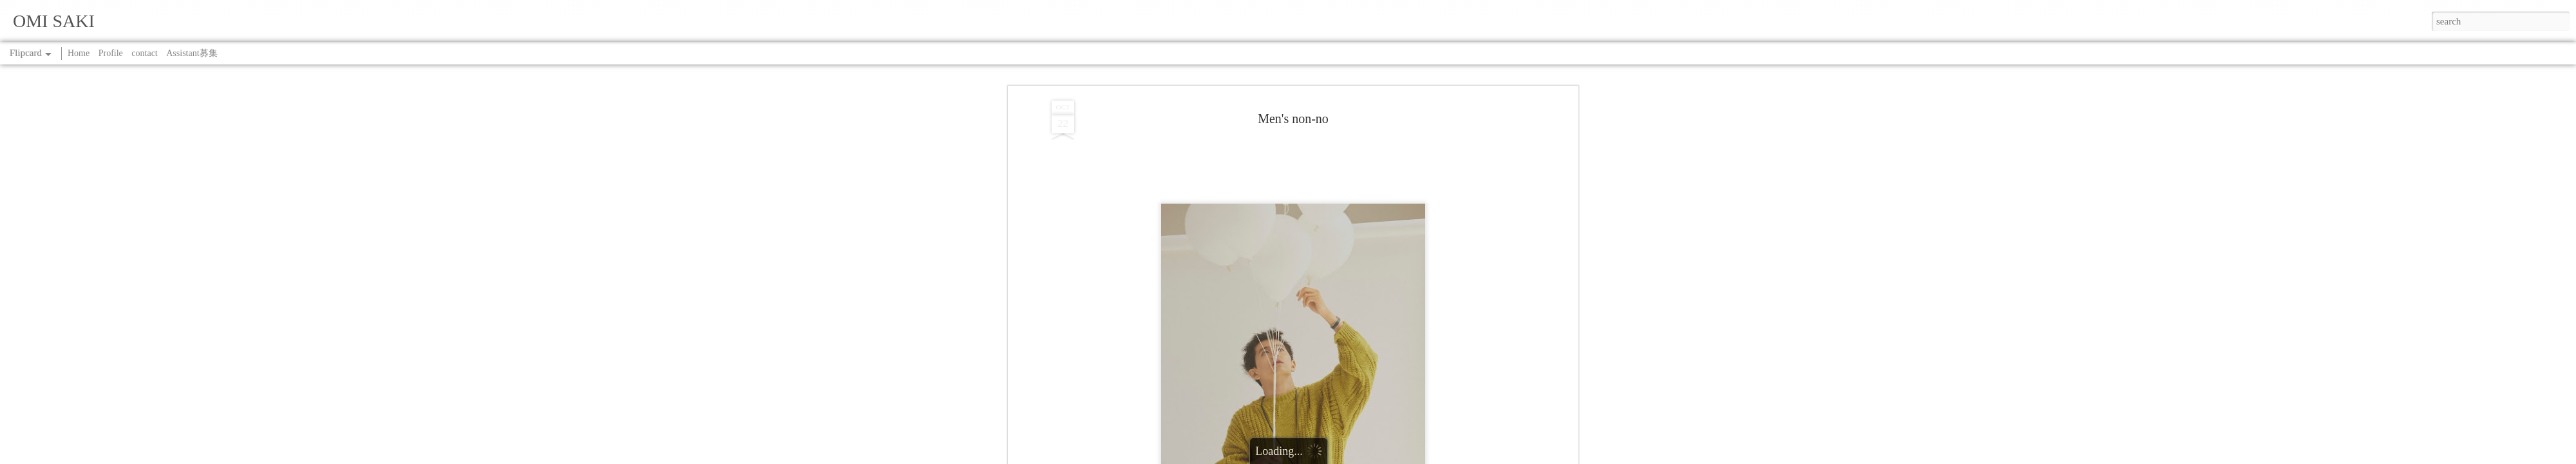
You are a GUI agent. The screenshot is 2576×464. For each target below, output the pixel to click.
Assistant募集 (191, 53)
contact (144, 53)
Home (79, 53)
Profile (111, 53)
